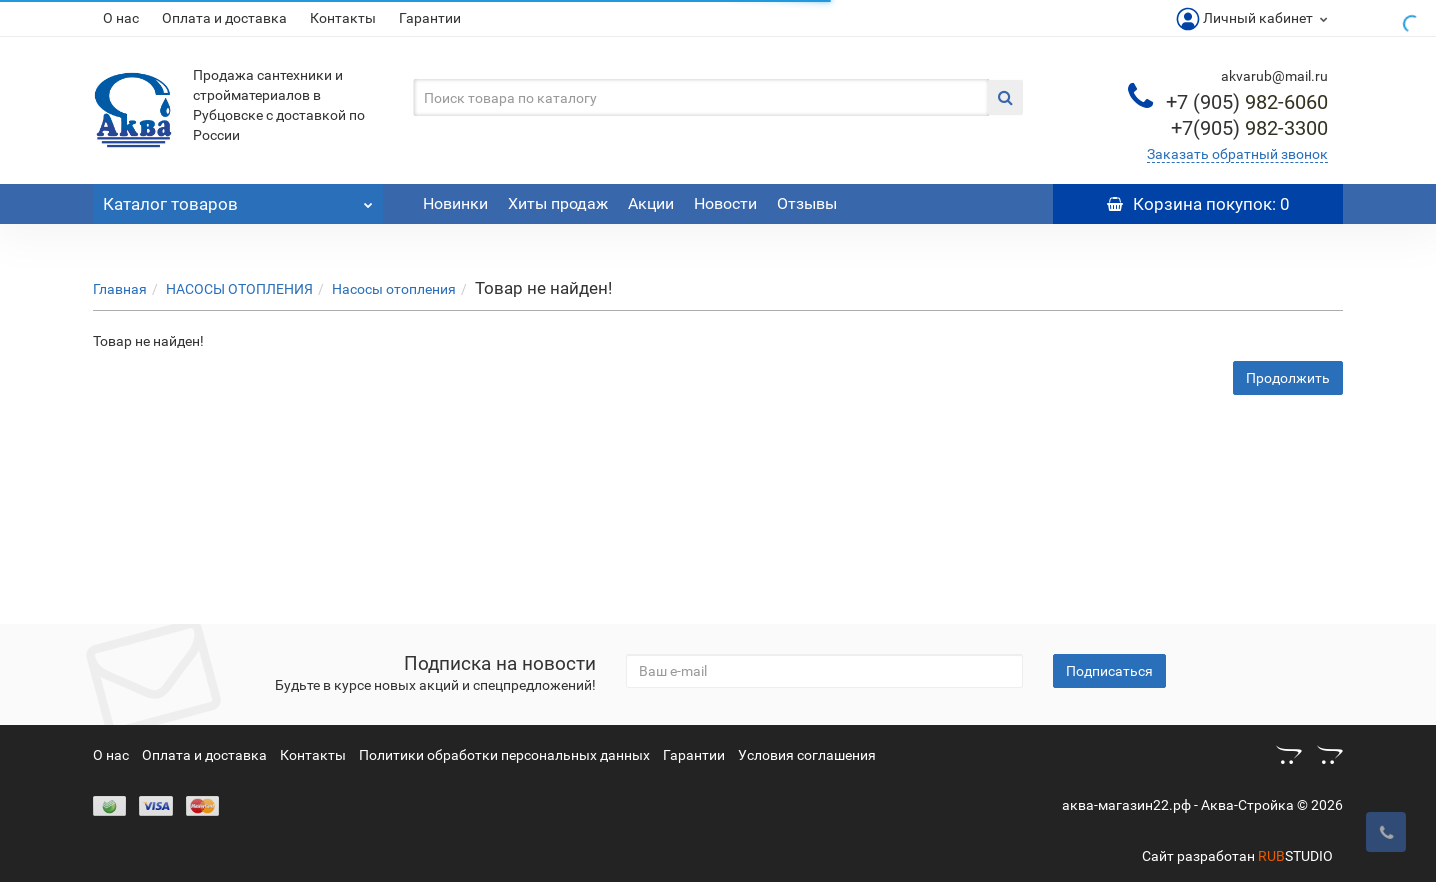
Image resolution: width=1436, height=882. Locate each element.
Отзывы (807, 203)
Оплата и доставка (224, 18)
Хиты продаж (558, 203)
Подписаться (1109, 671)
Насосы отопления (394, 289)
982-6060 (1247, 102)
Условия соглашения (807, 755)
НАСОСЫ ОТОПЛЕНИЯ (239, 289)
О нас (121, 18)
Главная (120, 289)
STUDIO (1295, 856)
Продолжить (1288, 378)
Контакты (343, 18)
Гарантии (430, 18)
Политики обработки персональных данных (504, 755)
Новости (725, 203)
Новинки (455, 203)
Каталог (238, 199)
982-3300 (1249, 128)
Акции (651, 203)
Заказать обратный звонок (1237, 154)
